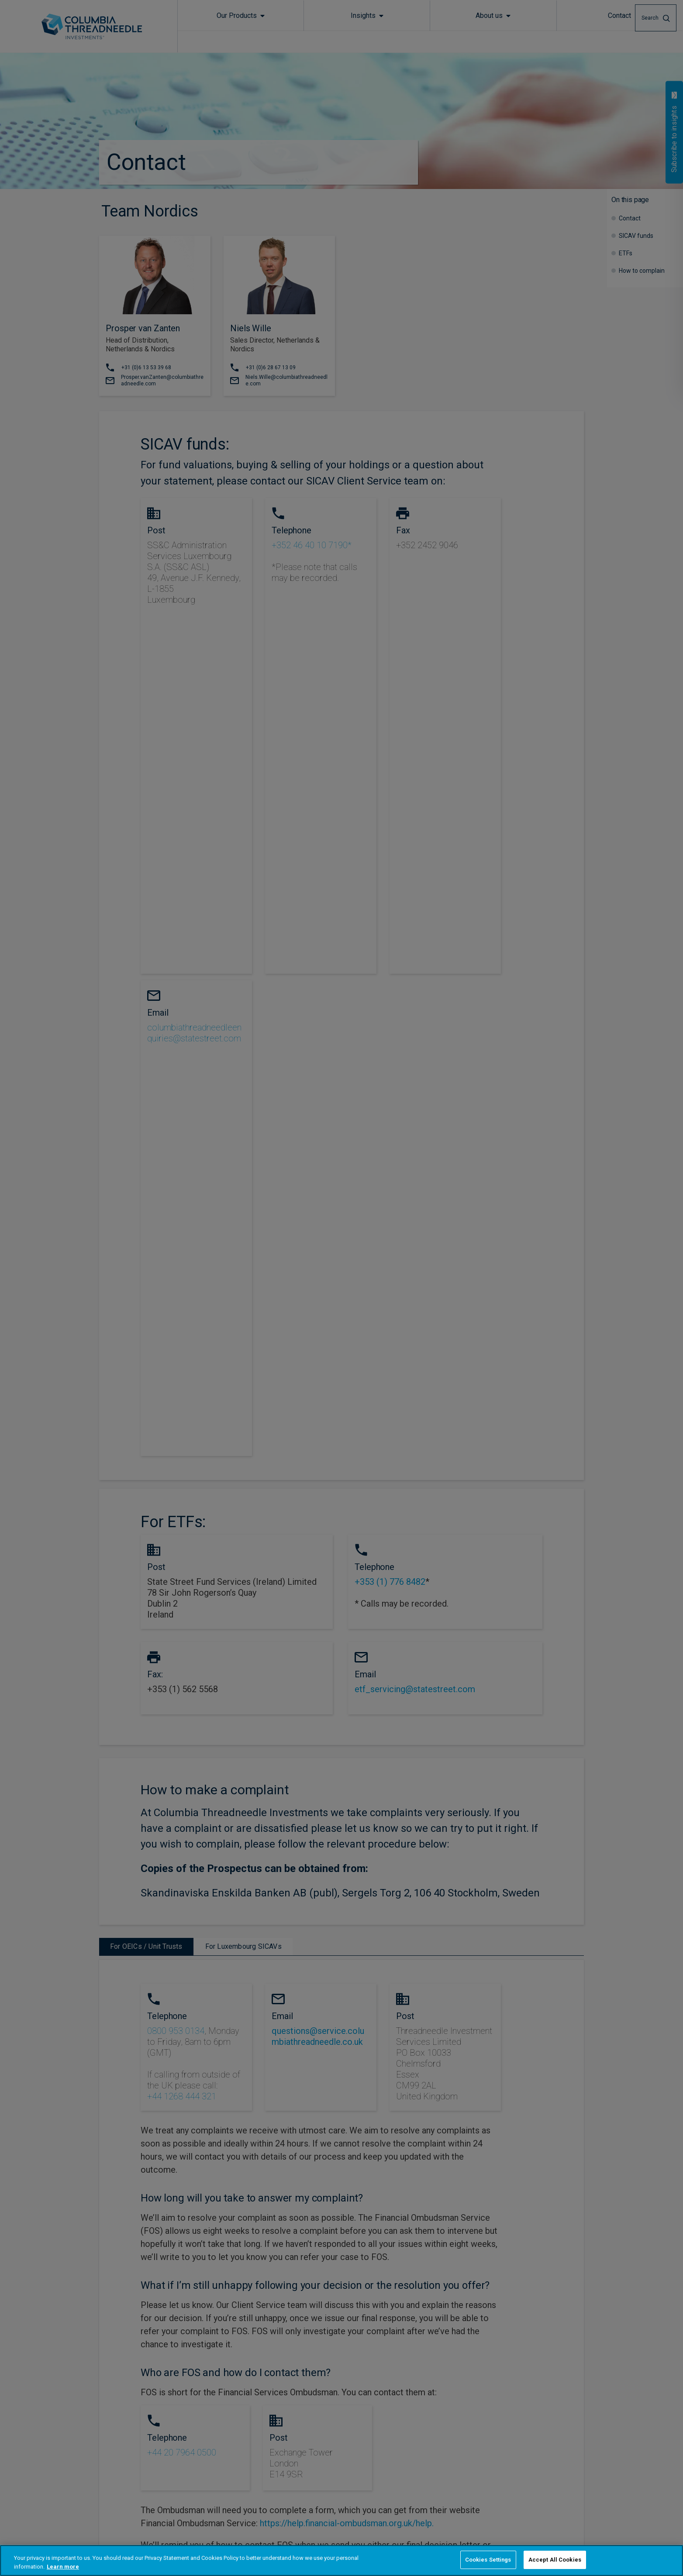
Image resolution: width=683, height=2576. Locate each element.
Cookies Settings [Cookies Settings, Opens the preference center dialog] (488, 2559)
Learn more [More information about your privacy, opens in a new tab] (63, 2566)
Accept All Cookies (554, 2559)
